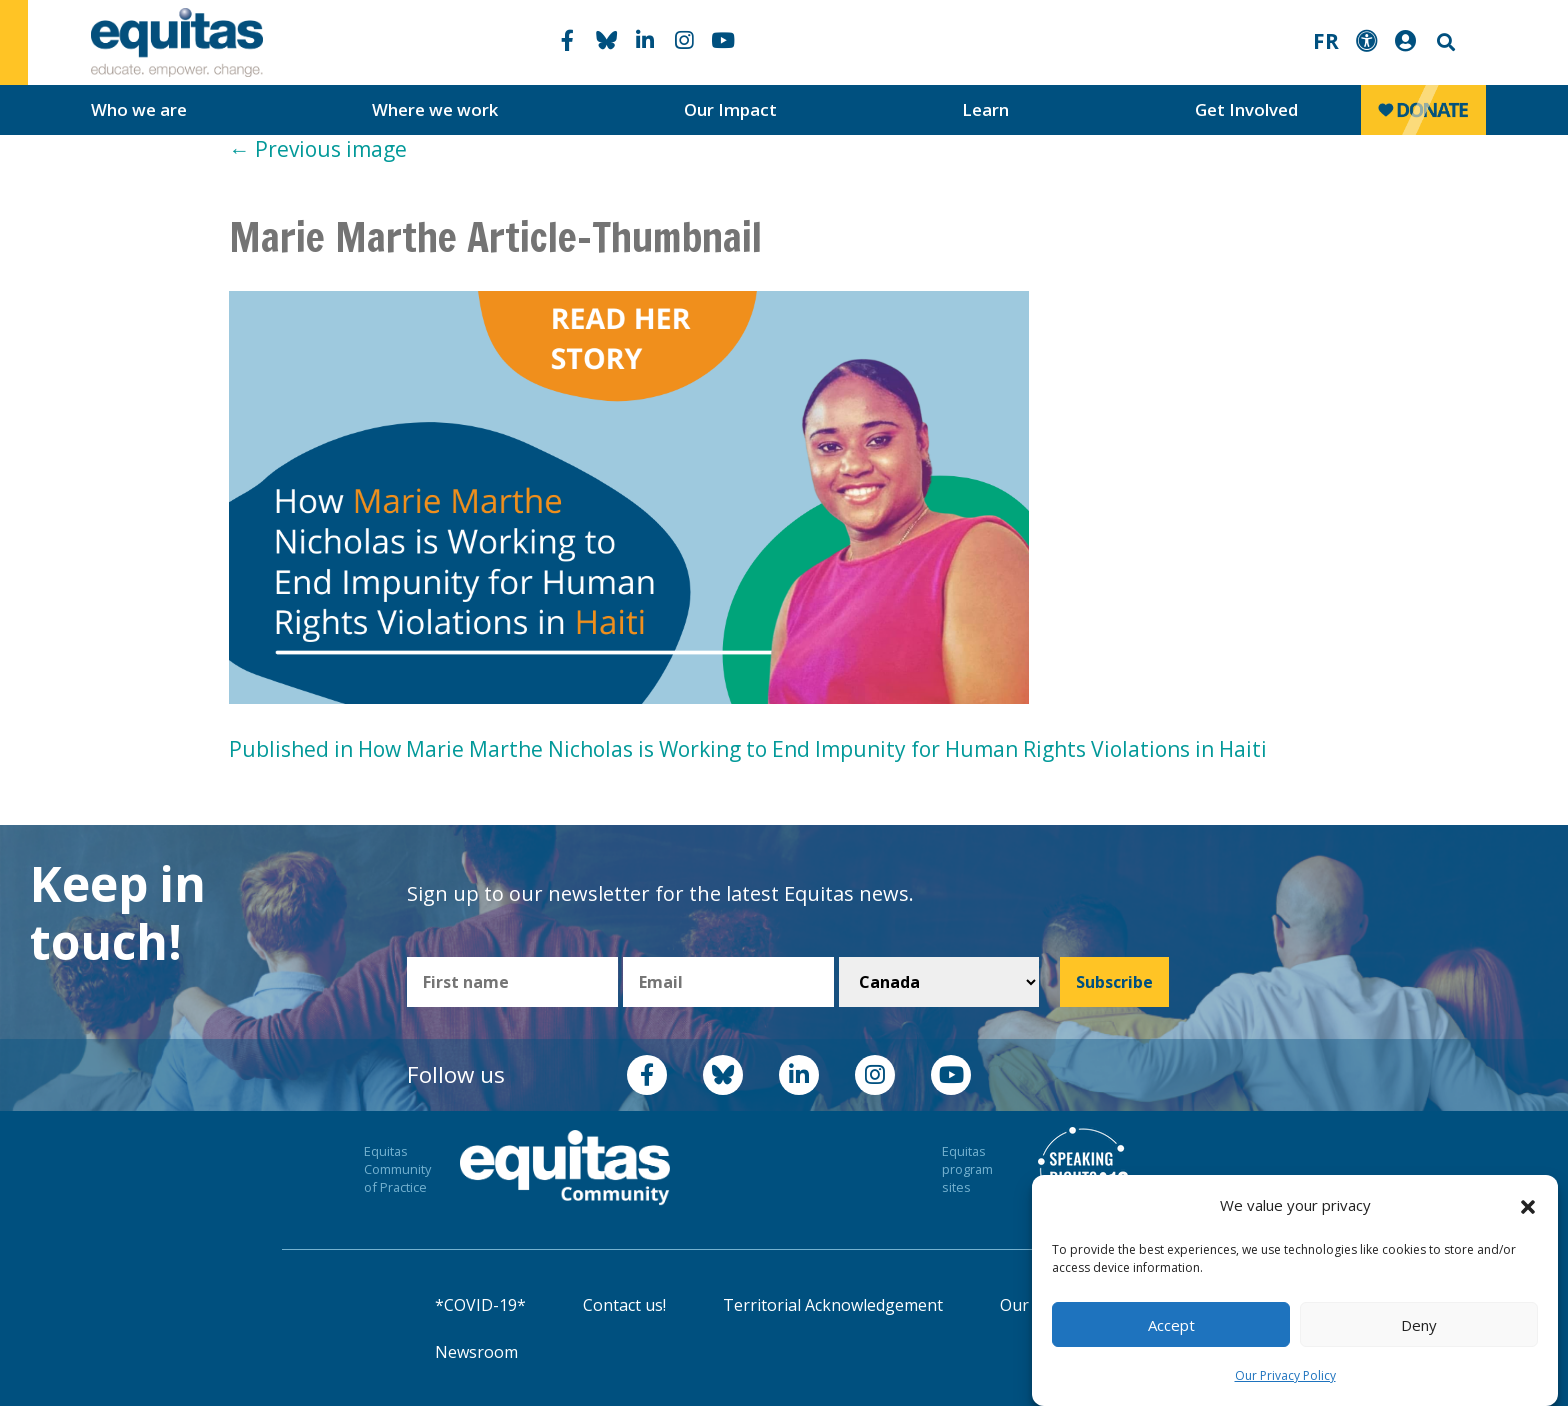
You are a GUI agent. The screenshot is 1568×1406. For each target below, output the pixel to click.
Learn (985, 109)
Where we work (435, 109)
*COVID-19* (480, 1305)
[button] (1528, 1206)
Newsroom (476, 1352)
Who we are (139, 109)
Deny (1419, 1325)
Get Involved (1246, 109)
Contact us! (624, 1305)
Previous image (318, 149)
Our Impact (730, 109)
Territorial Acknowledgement (833, 1305)
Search (1444, 42)
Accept (1171, 1325)
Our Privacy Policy (1285, 1375)
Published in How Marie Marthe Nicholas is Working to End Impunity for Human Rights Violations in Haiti (748, 749)
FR (1326, 41)
